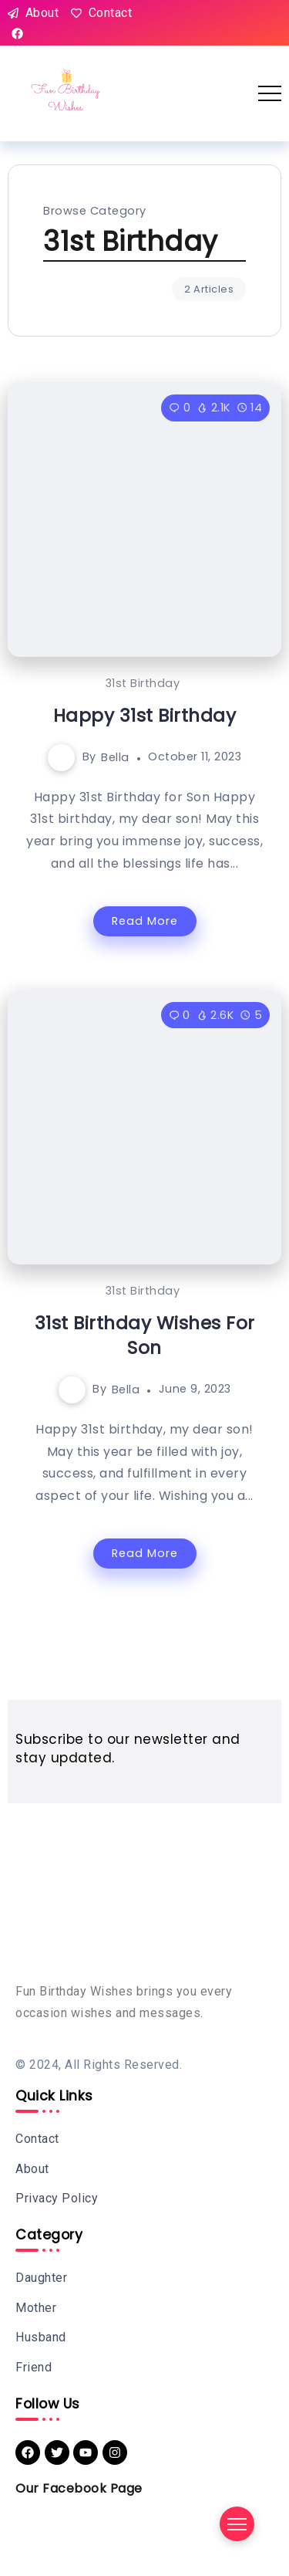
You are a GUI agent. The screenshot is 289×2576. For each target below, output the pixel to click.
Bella (115, 756)
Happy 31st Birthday (145, 715)
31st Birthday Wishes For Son (145, 1335)
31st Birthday (143, 683)
